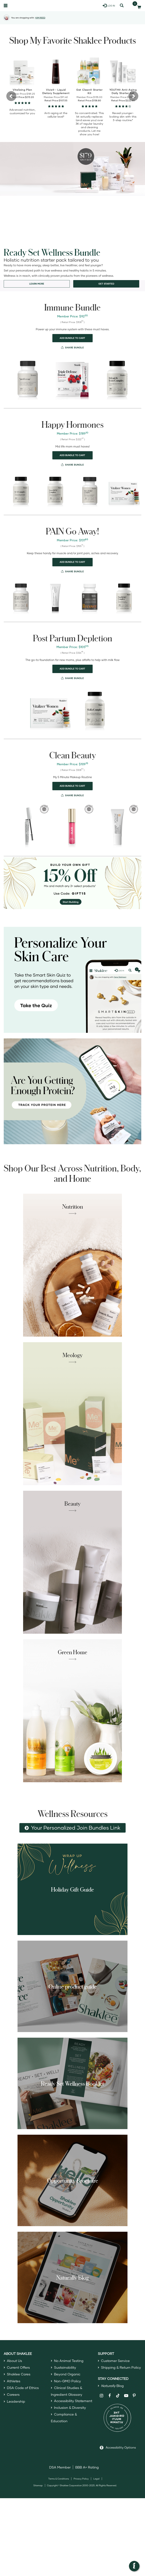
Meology (73, 1355)
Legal (96, 2478)
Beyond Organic (67, 2374)
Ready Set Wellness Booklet (72, 2083)
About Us (14, 2361)
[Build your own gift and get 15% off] (72, 883)
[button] (11, 96)
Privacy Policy (81, 2478)
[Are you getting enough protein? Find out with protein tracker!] (72, 1091)
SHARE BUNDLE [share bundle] (74, 347)
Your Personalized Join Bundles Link (75, 1827)
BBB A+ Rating (87, 2467)
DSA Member (60, 2467)
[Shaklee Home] (21, 5)
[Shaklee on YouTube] (126, 2395)
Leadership (16, 2401)
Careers (13, 2394)
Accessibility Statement (73, 2401)
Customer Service (115, 2361)
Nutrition (72, 1206)
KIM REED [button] (40, 17)
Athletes (13, 2381)
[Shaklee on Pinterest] (134, 2395)
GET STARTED (106, 283)
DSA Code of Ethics (23, 2388)
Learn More (36, 283)
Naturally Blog (72, 2277)
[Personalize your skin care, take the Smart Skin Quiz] (72, 980)
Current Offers (18, 2367)
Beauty (72, 1503)
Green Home (72, 1652)
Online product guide (72, 1986)
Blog (112, 2386)
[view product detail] (22, 71)
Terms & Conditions (58, 2478)
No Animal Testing (68, 2361)
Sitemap (38, 2485)
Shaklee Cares (18, 2374)
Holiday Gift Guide (72, 1889)
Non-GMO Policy (67, 2381)
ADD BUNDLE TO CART (72, 338)
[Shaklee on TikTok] (118, 2393)
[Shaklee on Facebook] (109, 2395)
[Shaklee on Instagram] (101, 2395)
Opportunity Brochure (72, 2180)
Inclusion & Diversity (70, 2407)
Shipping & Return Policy (121, 2367)
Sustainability (65, 2367)
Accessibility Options (121, 2447)
